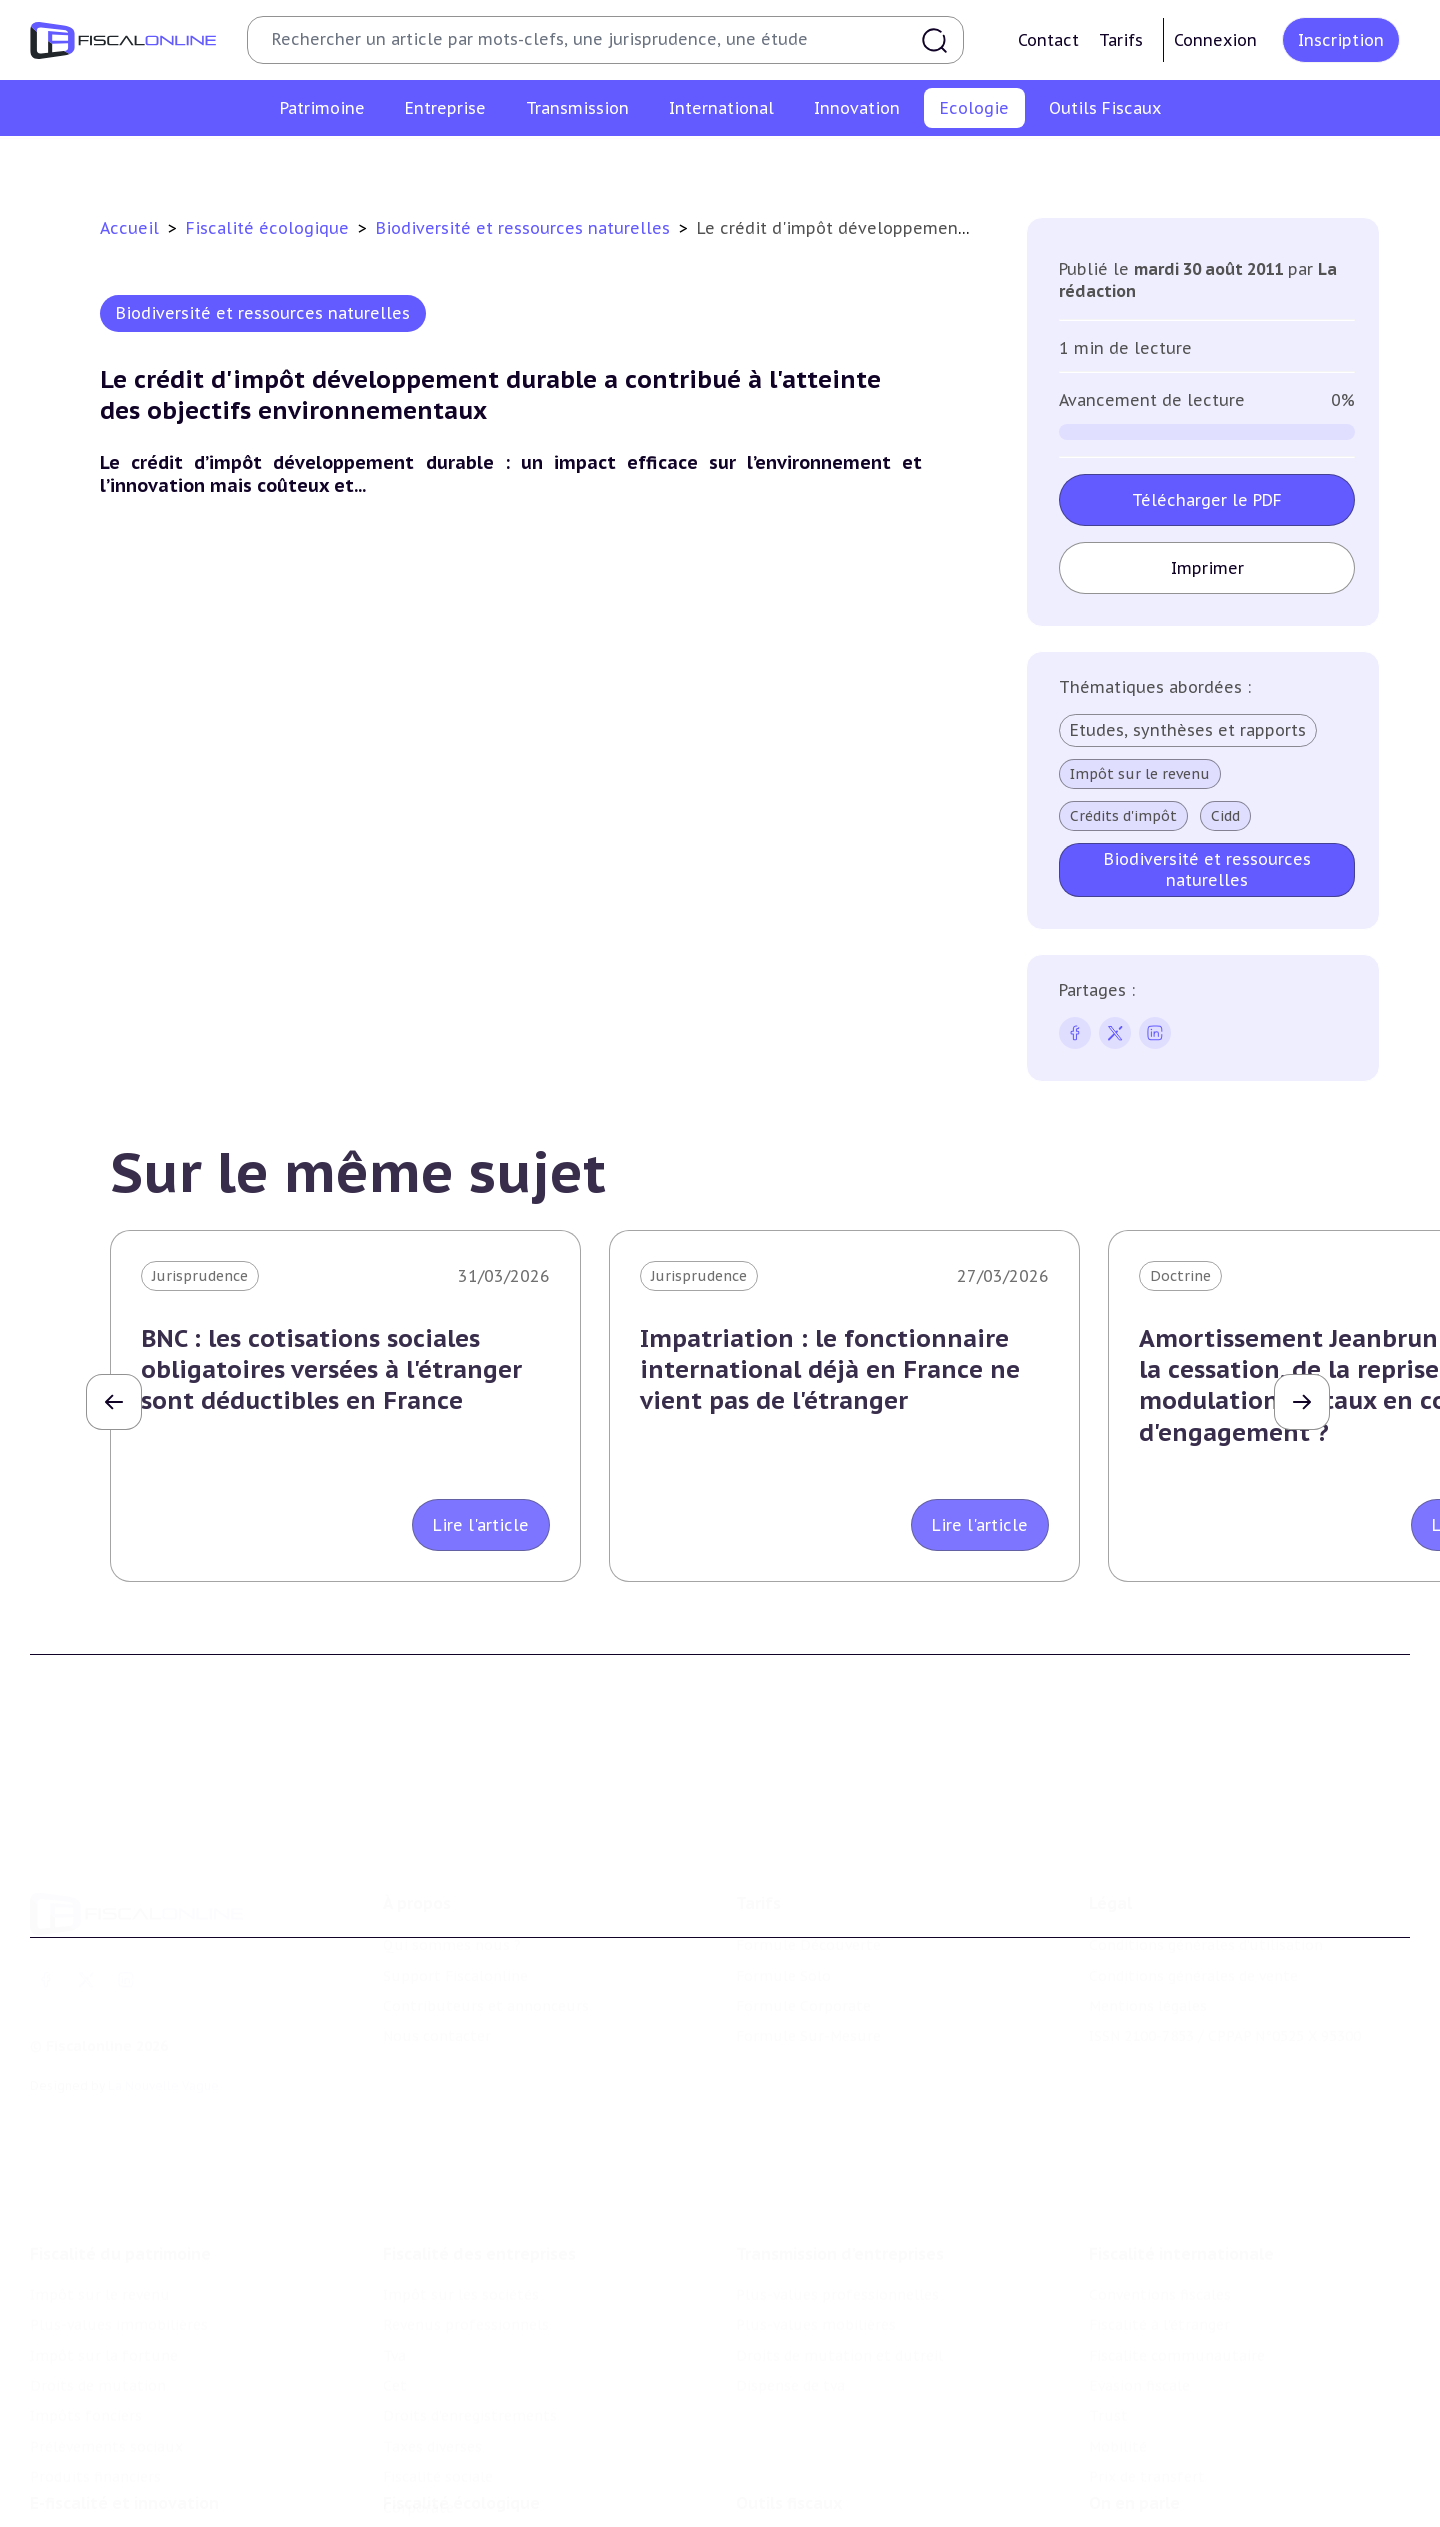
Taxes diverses (432, 2370)
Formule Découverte (808, 1889)
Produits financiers (95, 2401)
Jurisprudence (200, 1276)
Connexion (1215, 40)
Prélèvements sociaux (106, 2370)
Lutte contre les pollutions (488, 164)
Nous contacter (437, 1980)
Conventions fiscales (1160, 2218)
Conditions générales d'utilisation (1206, 1889)
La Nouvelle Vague (163, 2029)
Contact (1048, 40)
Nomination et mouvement (1185, 2485)
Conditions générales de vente (1193, 1920)
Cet (395, 2309)
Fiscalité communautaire (1177, 2279)
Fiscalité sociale (438, 2401)
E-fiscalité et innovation (124, 2444)
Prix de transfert (1147, 2401)
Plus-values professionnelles (837, 2218)
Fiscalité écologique (270, 228)
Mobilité (1118, 2370)
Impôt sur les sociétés (461, 2218)
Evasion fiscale (1139, 2309)
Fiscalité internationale (1181, 2177)
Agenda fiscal (781, 2515)
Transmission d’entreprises (840, 2177)
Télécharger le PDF (1207, 500)
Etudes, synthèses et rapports (1188, 730)
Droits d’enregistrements (470, 2340)
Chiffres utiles (787, 2485)
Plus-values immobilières (119, 2249)
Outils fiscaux (789, 2444)
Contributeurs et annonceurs (486, 1950)
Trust (1108, 2340)
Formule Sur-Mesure (808, 1980)
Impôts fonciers (86, 2340)
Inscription (1341, 40)
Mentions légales (1148, 1950)
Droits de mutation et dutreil (839, 2279)
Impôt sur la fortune (104, 2279)
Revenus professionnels (466, 2249)
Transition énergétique (968, 164)
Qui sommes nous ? (452, 1889)
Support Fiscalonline (455, 1920)
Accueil (129, 228)
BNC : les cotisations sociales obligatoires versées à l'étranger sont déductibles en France (331, 1369)
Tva (394, 2279)
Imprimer (1207, 568)
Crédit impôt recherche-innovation (151, 2485)
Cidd (1225, 816)
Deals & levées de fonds (1172, 2515)
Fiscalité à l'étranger (1159, 2249)
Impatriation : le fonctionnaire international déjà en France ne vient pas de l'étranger (830, 1369)
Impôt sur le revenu (1140, 774)
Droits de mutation (98, 2309)
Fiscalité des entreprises (479, 2177)
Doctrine (1180, 1276)
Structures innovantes (108, 2515)
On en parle (1134, 2444)
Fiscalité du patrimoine (120, 2177)
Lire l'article (481, 1525)
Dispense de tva (790, 2309)
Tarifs (1121, 40)
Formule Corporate (803, 1950)
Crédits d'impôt (1123, 816)
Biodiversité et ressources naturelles (736, 164)
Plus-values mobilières (816, 2249)
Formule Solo (783, 1920)
